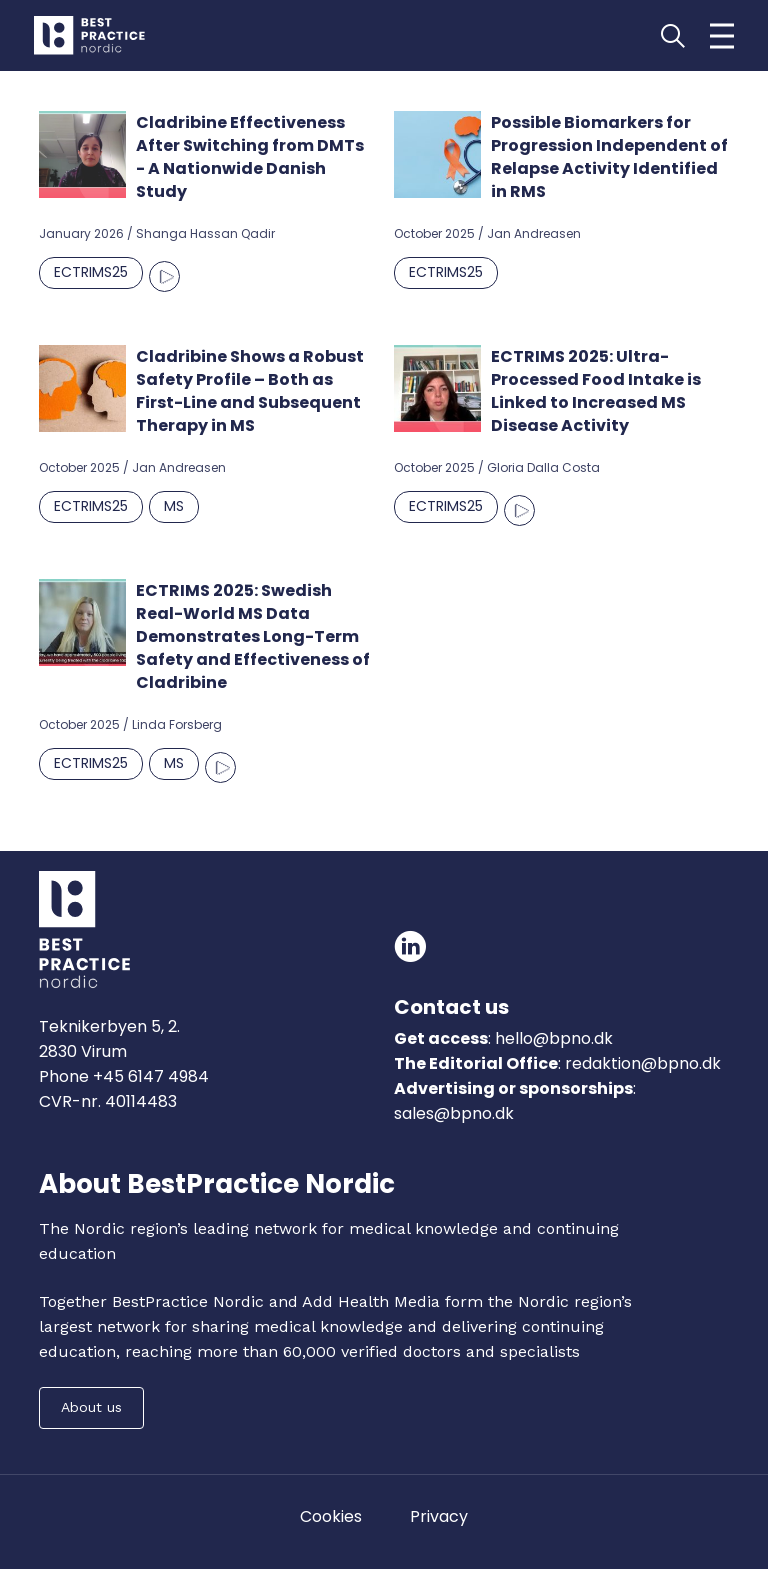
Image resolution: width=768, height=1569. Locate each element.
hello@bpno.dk (552, 1038)
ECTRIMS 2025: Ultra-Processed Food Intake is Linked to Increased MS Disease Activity (596, 391)
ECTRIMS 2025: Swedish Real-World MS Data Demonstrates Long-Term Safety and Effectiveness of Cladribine (253, 636)
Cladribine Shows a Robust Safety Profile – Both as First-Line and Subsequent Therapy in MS (250, 391)
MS (174, 506)
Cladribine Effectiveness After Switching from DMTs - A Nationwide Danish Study (250, 157)
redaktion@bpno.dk (643, 1063)
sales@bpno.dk (454, 1113)
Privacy (439, 1516)
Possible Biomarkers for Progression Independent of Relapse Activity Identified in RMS (609, 157)
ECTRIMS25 (91, 272)
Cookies (331, 1516)
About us (91, 1407)
